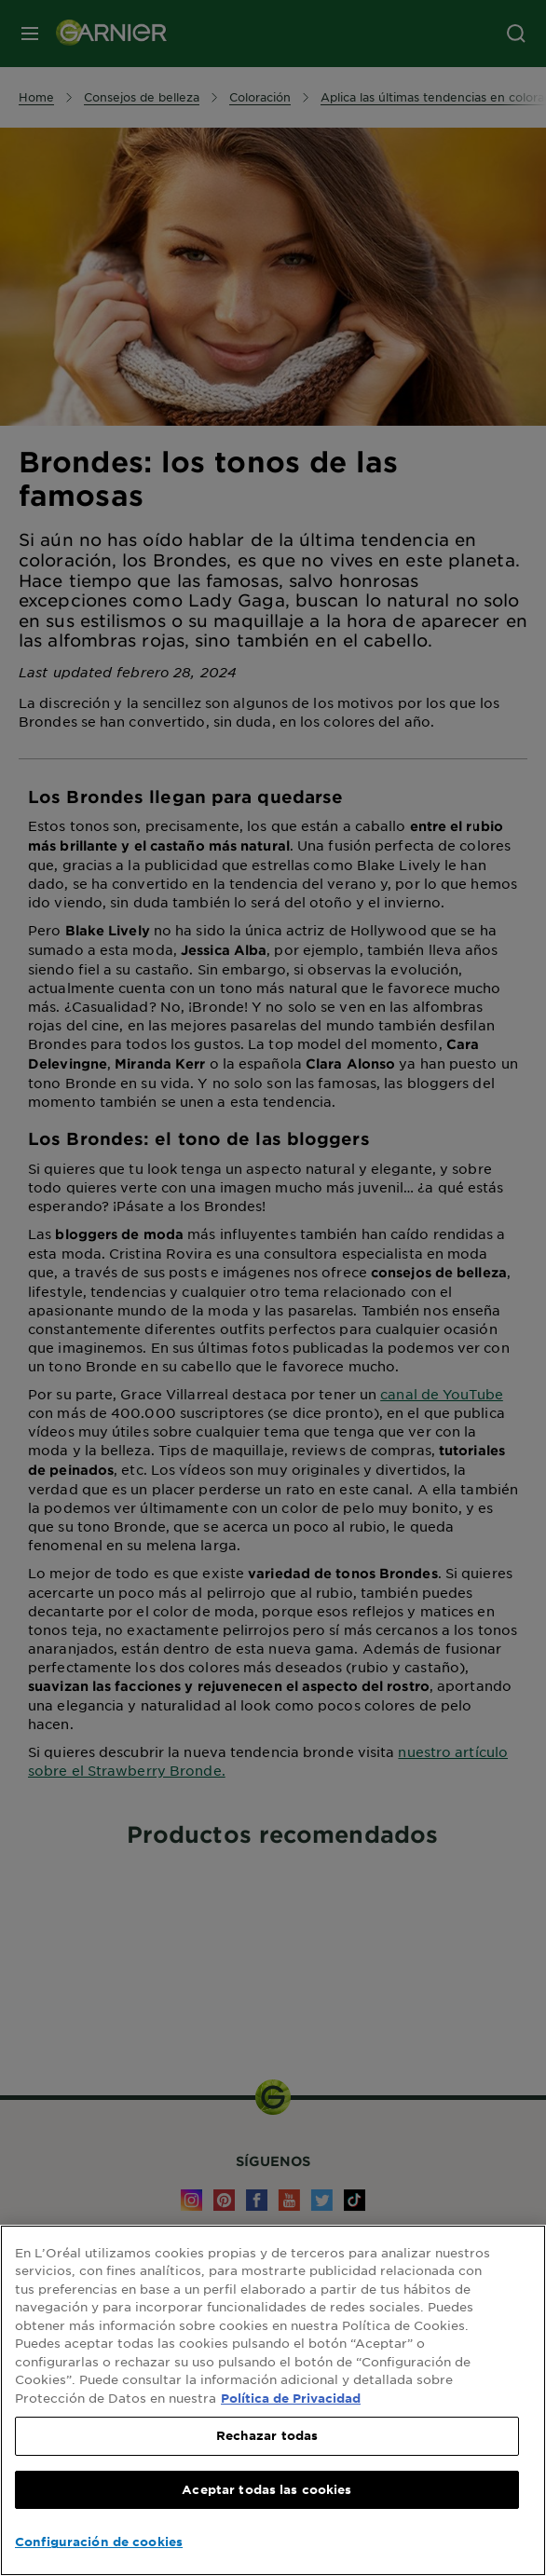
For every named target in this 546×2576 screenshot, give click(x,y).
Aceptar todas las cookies (266, 2489)
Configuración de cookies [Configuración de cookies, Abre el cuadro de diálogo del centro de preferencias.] (99, 2541)
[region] (273, 2400)
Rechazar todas (267, 2435)
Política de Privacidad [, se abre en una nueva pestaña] (291, 2398)
